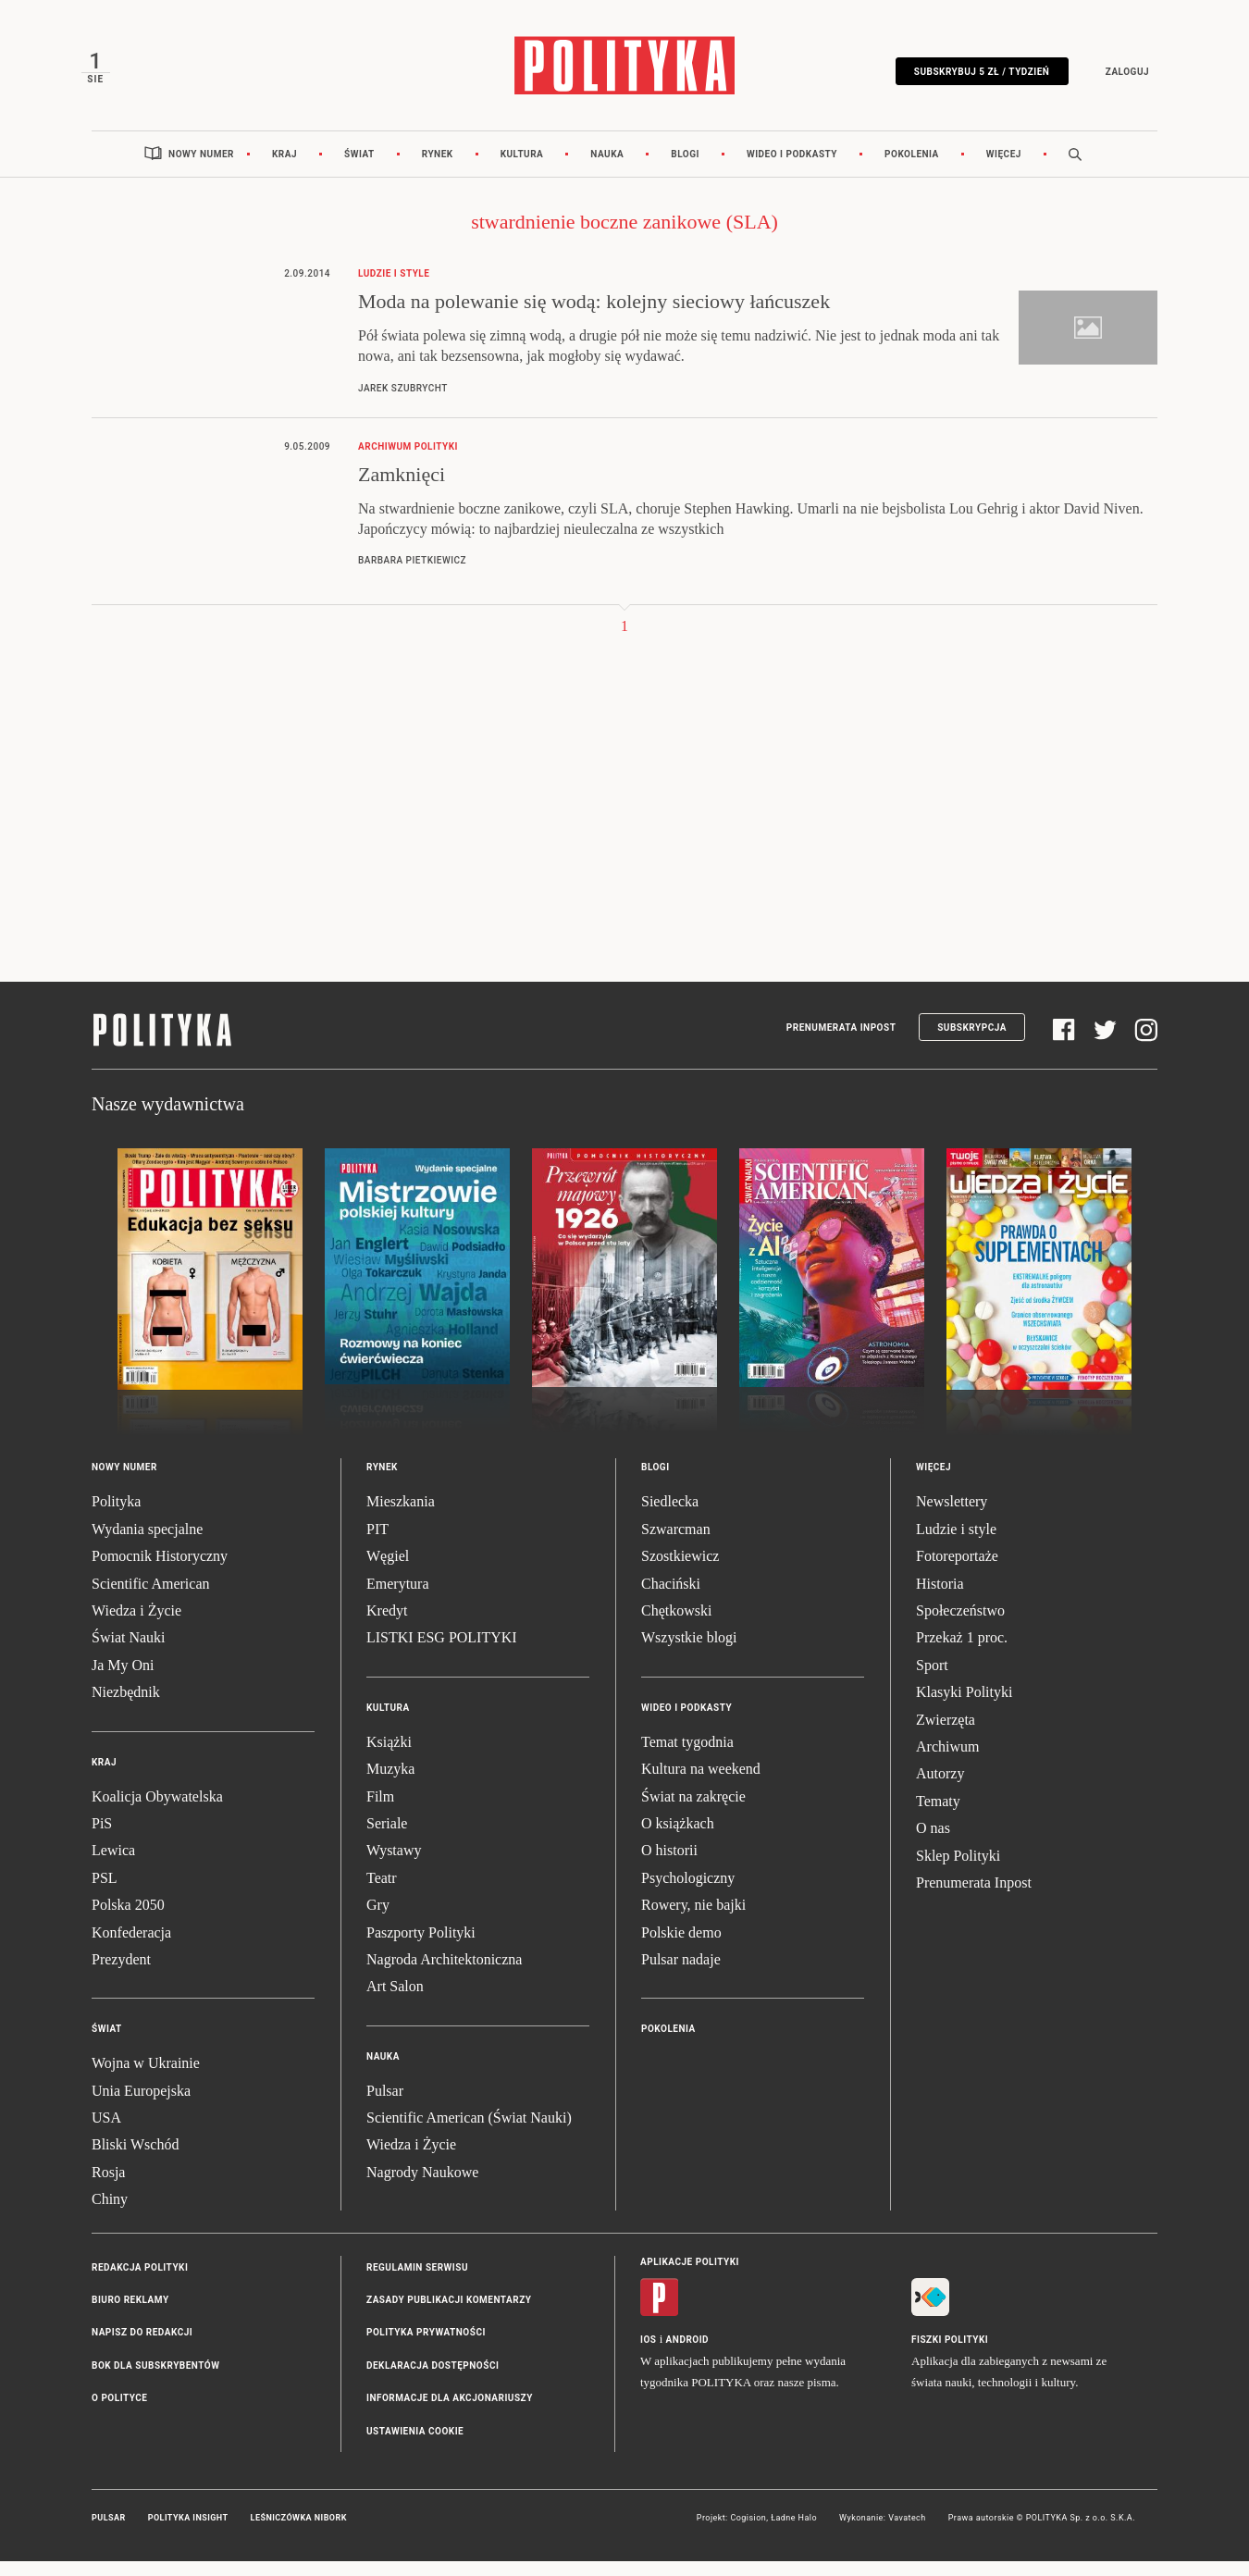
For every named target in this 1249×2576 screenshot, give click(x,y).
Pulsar (384, 2105)
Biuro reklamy (130, 2315)
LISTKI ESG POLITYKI (441, 1653)
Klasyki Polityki (964, 1707)
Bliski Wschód (135, 2160)
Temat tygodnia (687, 1757)
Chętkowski (676, 1625)
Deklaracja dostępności (432, 2380)
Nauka (607, 169)
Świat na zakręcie (693, 1811)
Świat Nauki (129, 1653)
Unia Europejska (141, 2105)
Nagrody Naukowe (422, 2187)
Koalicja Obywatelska (157, 1811)
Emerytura (397, 1598)
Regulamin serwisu (417, 2282)
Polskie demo (681, 1947)
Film (380, 1811)
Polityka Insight (188, 2532)
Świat (359, 169)
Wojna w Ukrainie (146, 2079)
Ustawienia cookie (415, 2446)
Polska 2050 (128, 1920)
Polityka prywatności (426, 2348)
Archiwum (947, 1761)
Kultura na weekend (701, 1784)
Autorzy (940, 1789)
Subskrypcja (972, 1042)
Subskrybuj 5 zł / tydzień (971, 76)
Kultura (522, 169)
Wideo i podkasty (792, 169)
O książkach (677, 1838)
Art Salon (395, 2002)
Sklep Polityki (958, 1870)
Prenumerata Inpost (841, 1042)
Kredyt (386, 1625)
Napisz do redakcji (142, 2348)
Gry (378, 1920)
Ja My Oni (123, 1680)
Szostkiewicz (680, 1571)
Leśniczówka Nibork (299, 2532)
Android (688, 2354)
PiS (102, 1838)
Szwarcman (676, 1544)
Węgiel (387, 1571)
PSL (104, 1893)
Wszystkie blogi (689, 1653)
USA (106, 2133)
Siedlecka (670, 1517)
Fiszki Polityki (949, 2354)
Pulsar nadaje (681, 1974)
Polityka (116, 1517)
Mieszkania (400, 1517)
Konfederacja (131, 1947)
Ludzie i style (956, 1544)
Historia (940, 1598)
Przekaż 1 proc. (962, 1653)
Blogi (685, 169)
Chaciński (670, 1598)
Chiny (110, 2215)
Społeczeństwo (960, 1625)
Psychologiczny (688, 1893)
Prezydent (121, 1974)
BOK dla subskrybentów (155, 2380)
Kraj (284, 169)
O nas (933, 1844)
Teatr (381, 1893)
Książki (389, 1757)
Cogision (748, 2532)
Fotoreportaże (957, 1571)
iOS (648, 2354)
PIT (377, 1544)
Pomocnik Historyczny (160, 1571)
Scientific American (151, 1598)
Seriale (386, 1838)
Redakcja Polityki (140, 2282)
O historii (669, 1866)
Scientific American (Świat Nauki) (469, 2133)
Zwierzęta (945, 1734)
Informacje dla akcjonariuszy (449, 2414)
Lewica (113, 1866)
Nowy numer (201, 169)
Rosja (108, 2187)
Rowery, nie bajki (693, 1920)
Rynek (437, 169)
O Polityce (119, 2414)
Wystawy (393, 1866)
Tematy (938, 1816)
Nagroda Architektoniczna (444, 1974)
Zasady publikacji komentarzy (448, 2315)
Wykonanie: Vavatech (882, 2532)
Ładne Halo (794, 2532)
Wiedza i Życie (136, 1625)
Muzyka (390, 1784)
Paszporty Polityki (421, 1947)
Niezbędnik (126, 1707)
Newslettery (951, 1517)
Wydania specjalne (147, 1544)
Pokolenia (911, 169)
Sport (932, 1680)
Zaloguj (1116, 76)
